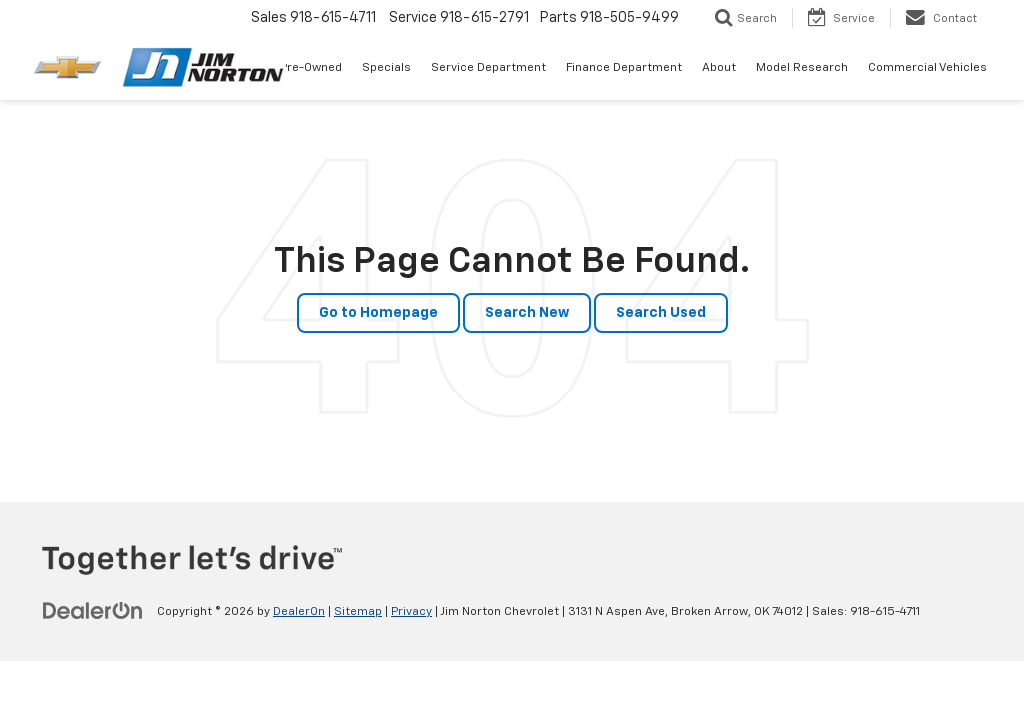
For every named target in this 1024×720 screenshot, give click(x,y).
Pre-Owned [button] (311, 68)
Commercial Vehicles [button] (927, 68)
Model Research (802, 68)
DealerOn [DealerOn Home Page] (299, 612)
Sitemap (358, 612)
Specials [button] (386, 68)
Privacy (411, 612)
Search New (527, 313)
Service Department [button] (488, 68)
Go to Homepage (378, 313)
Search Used (661, 313)
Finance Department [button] (624, 68)
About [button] (719, 68)
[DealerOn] (93, 611)
